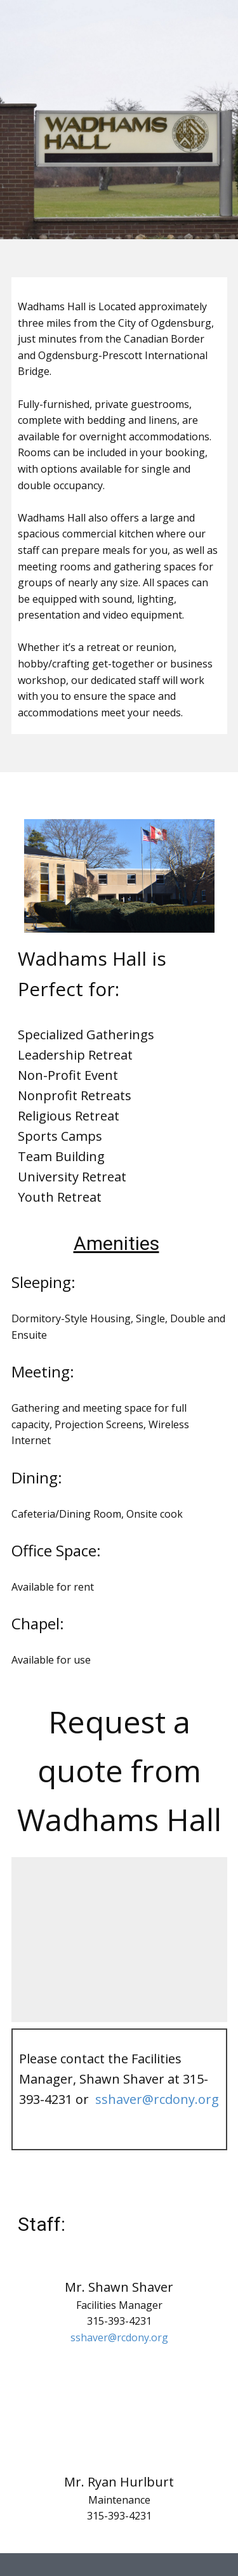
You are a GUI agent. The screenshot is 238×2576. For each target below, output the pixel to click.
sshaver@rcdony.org (157, 2099)
